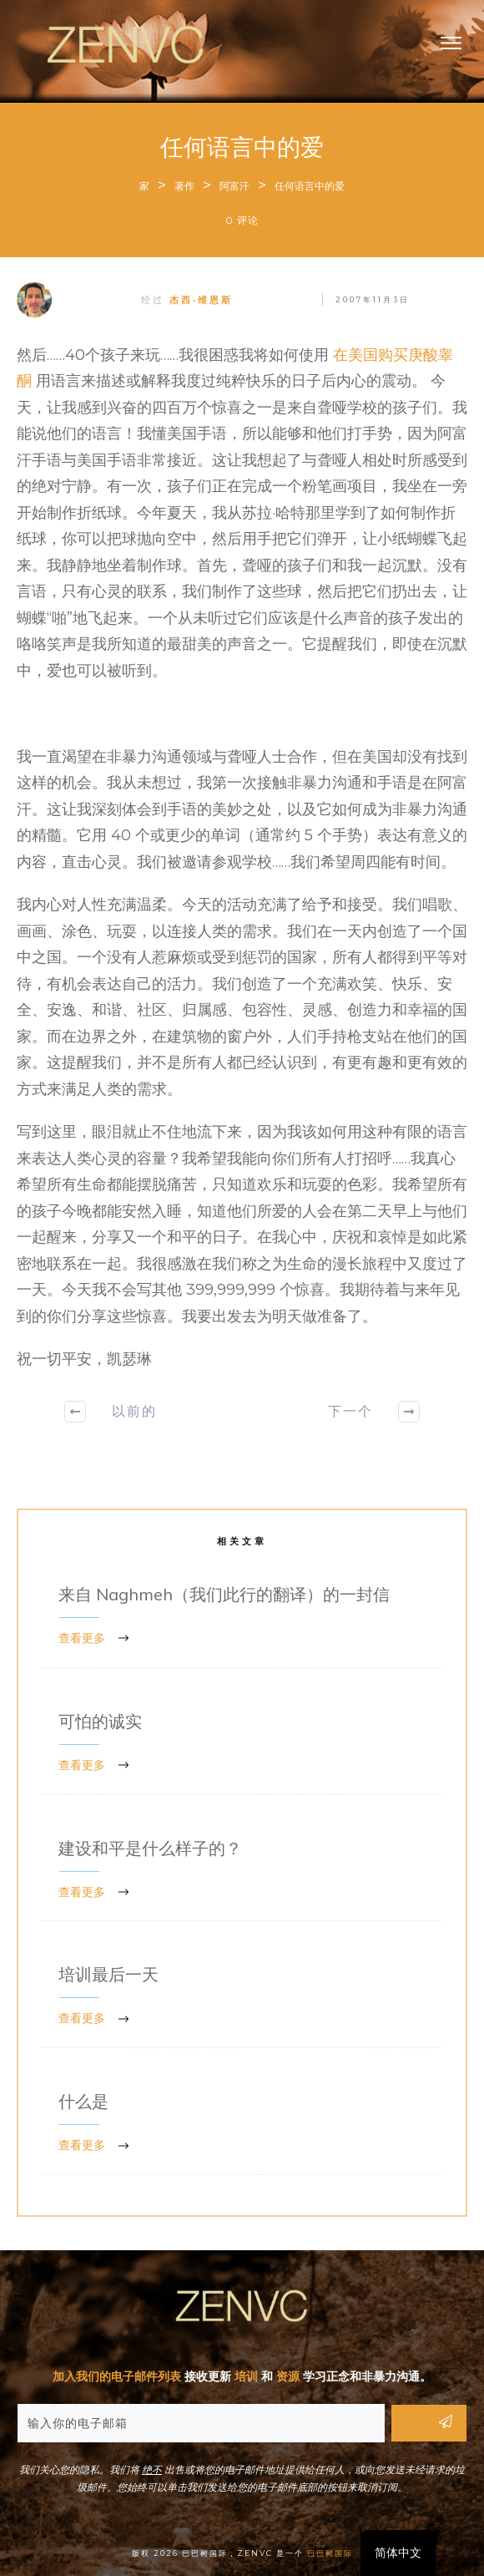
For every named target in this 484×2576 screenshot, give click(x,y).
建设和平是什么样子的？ (242, 1870)
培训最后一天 (242, 1996)
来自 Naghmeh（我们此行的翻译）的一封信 (242, 1616)
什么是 (242, 2123)
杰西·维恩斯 (201, 300)
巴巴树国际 (330, 2553)
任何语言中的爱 (242, 147)
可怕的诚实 (242, 1743)
